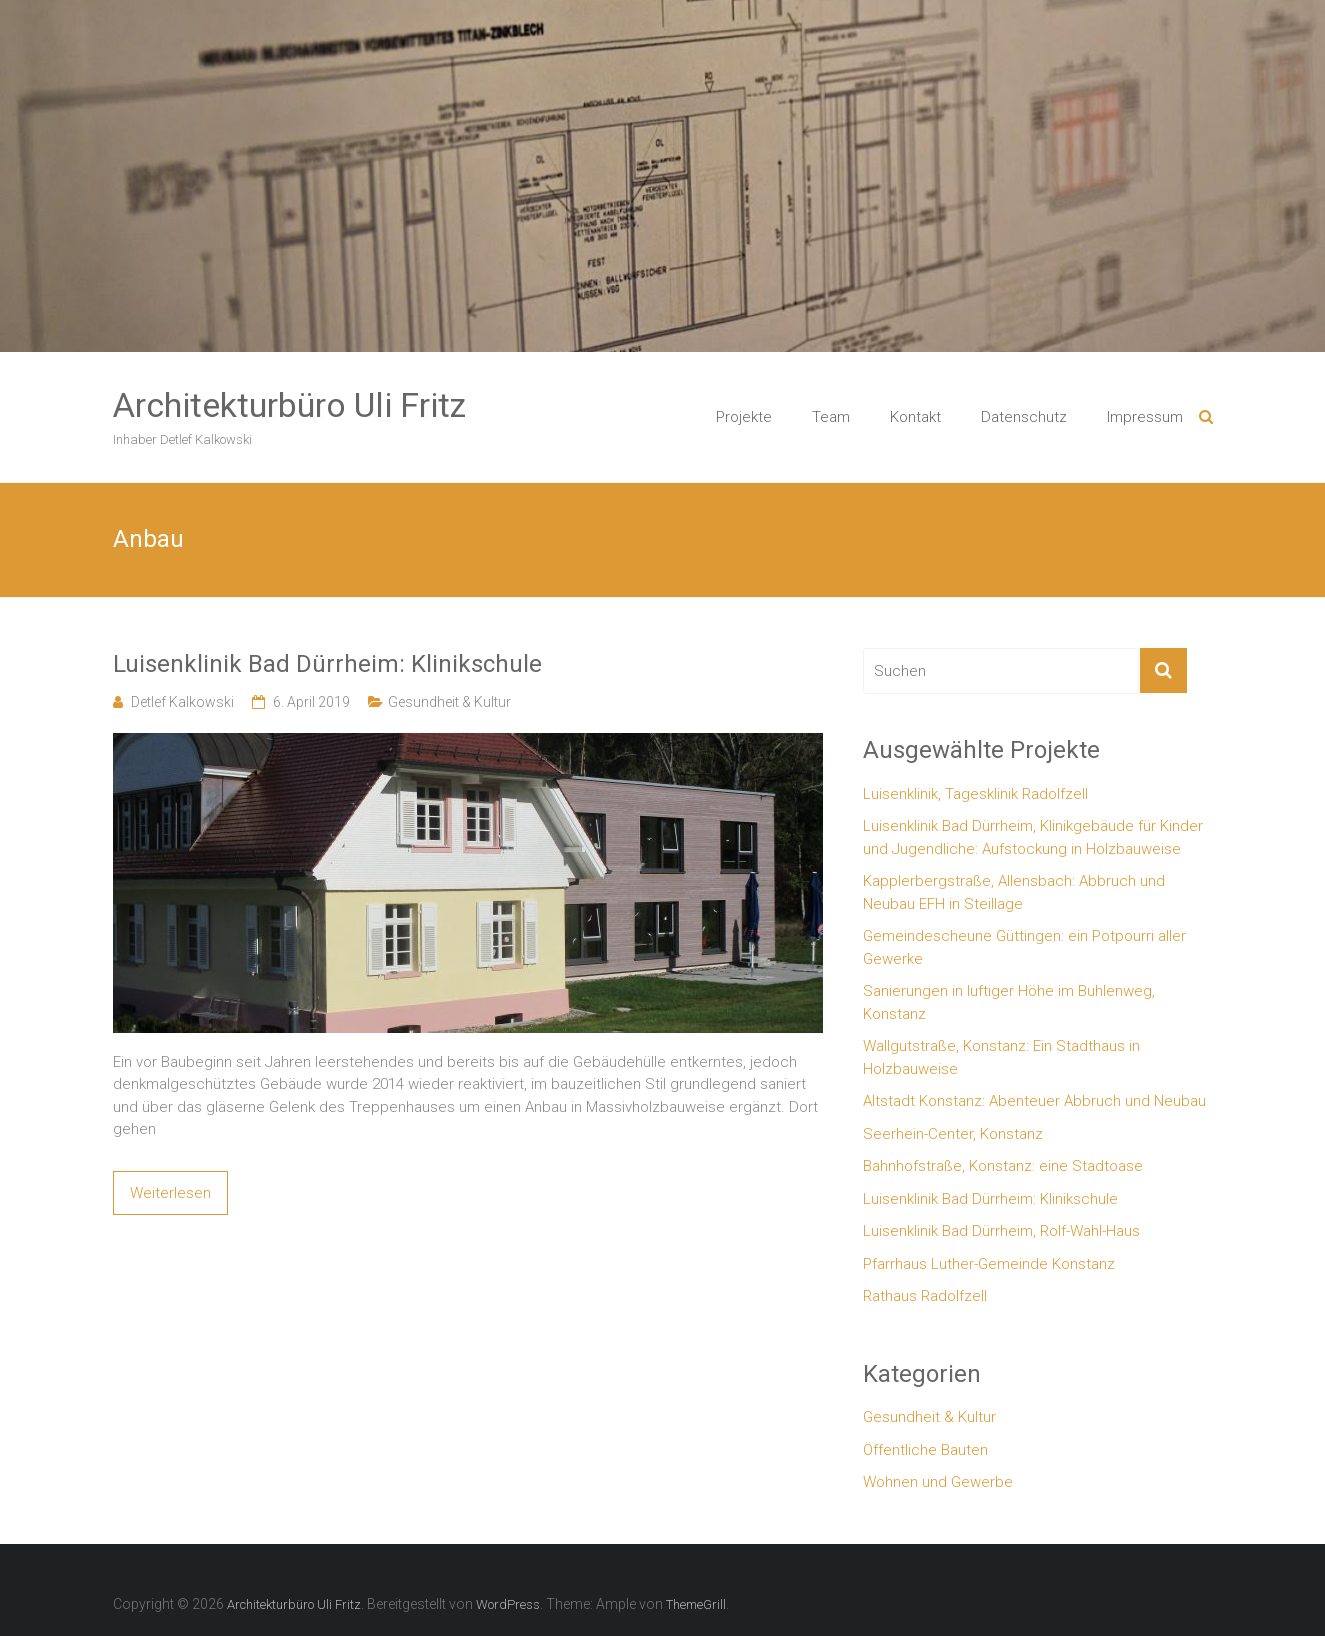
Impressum (1145, 417)
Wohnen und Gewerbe (938, 1482)
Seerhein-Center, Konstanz (953, 1134)
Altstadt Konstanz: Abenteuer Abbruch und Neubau (1034, 1101)
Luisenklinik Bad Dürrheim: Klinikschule (327, 664)
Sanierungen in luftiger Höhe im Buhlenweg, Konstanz (1009, 1002)
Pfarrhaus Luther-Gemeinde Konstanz (989, 1264)
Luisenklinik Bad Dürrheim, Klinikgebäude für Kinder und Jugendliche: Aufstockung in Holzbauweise (1033, 837)
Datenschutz (1024, 417)
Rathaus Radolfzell (925, 1296)
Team (831, 417)
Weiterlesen (170, 1193)
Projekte (744, 417)
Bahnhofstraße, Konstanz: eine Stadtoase (1003, 1166)
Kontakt (915, 417)
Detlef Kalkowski (182, 702)
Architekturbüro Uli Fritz (289, 405)
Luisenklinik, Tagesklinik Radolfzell (975, 794)
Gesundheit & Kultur (449, 702)
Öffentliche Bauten (925, 1450)
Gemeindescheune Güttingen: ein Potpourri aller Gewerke (1024, 947)
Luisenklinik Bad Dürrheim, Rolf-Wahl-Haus (1001, 1231)
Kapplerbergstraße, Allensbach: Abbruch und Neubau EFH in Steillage (1014, 892)
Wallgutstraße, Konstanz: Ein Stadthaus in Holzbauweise (1001, 1057)
